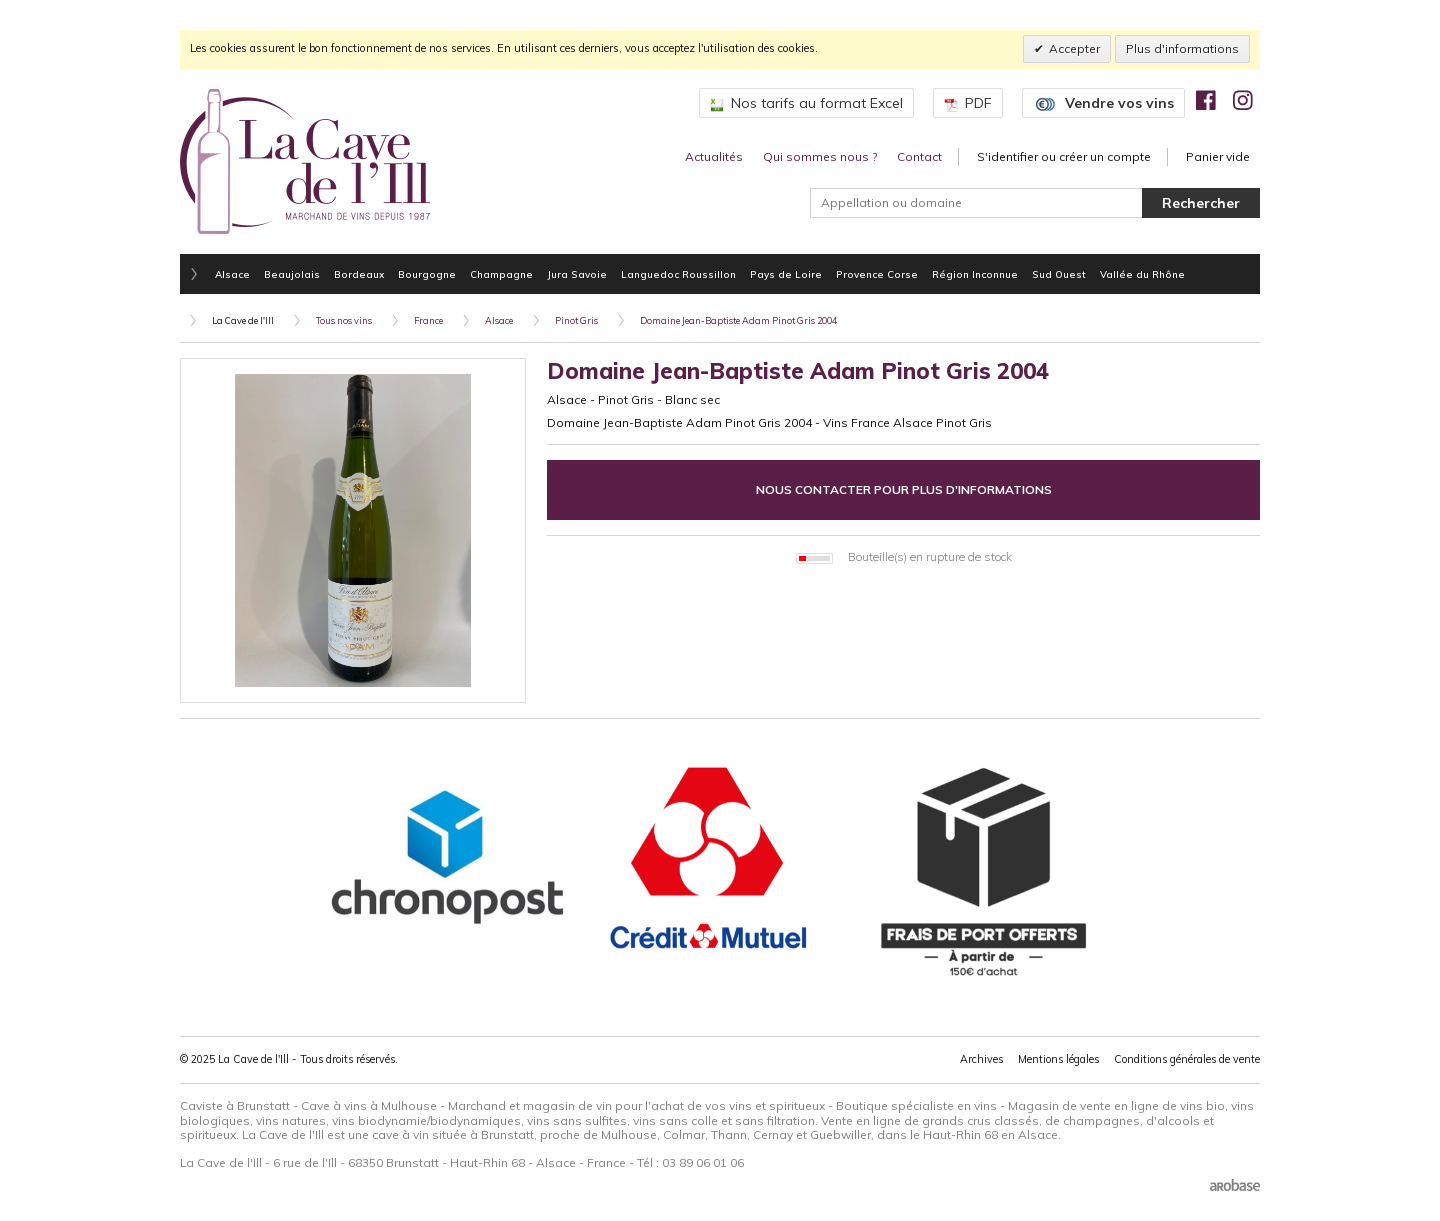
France (428, 320)
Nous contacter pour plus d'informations (904, 489)
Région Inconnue (975, 274)
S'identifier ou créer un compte (1064, 156)
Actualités (714, 156)
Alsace (232, 274)
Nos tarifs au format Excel (806, 103)
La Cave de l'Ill (243, 320)
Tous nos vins (344, 320)
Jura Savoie (577, 274)
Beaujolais (292, 274)
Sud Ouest (1059, 274)
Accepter (1074, 48)
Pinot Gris (576, 320)
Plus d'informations (1182, 48)
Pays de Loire (786, 274)
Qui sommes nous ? (820, 156)
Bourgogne (427, 274)
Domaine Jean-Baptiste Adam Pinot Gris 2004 (738, 320)
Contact (919, 156)
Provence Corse (877, 274)
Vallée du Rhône (1142, 274)
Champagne (501, 274)
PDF (968, 103)
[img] (1206, 100)
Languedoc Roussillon (678, 274)
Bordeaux (359, 274)
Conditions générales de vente (1187, 1059)
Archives (981, 1059)
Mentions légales (1058, 1059)
